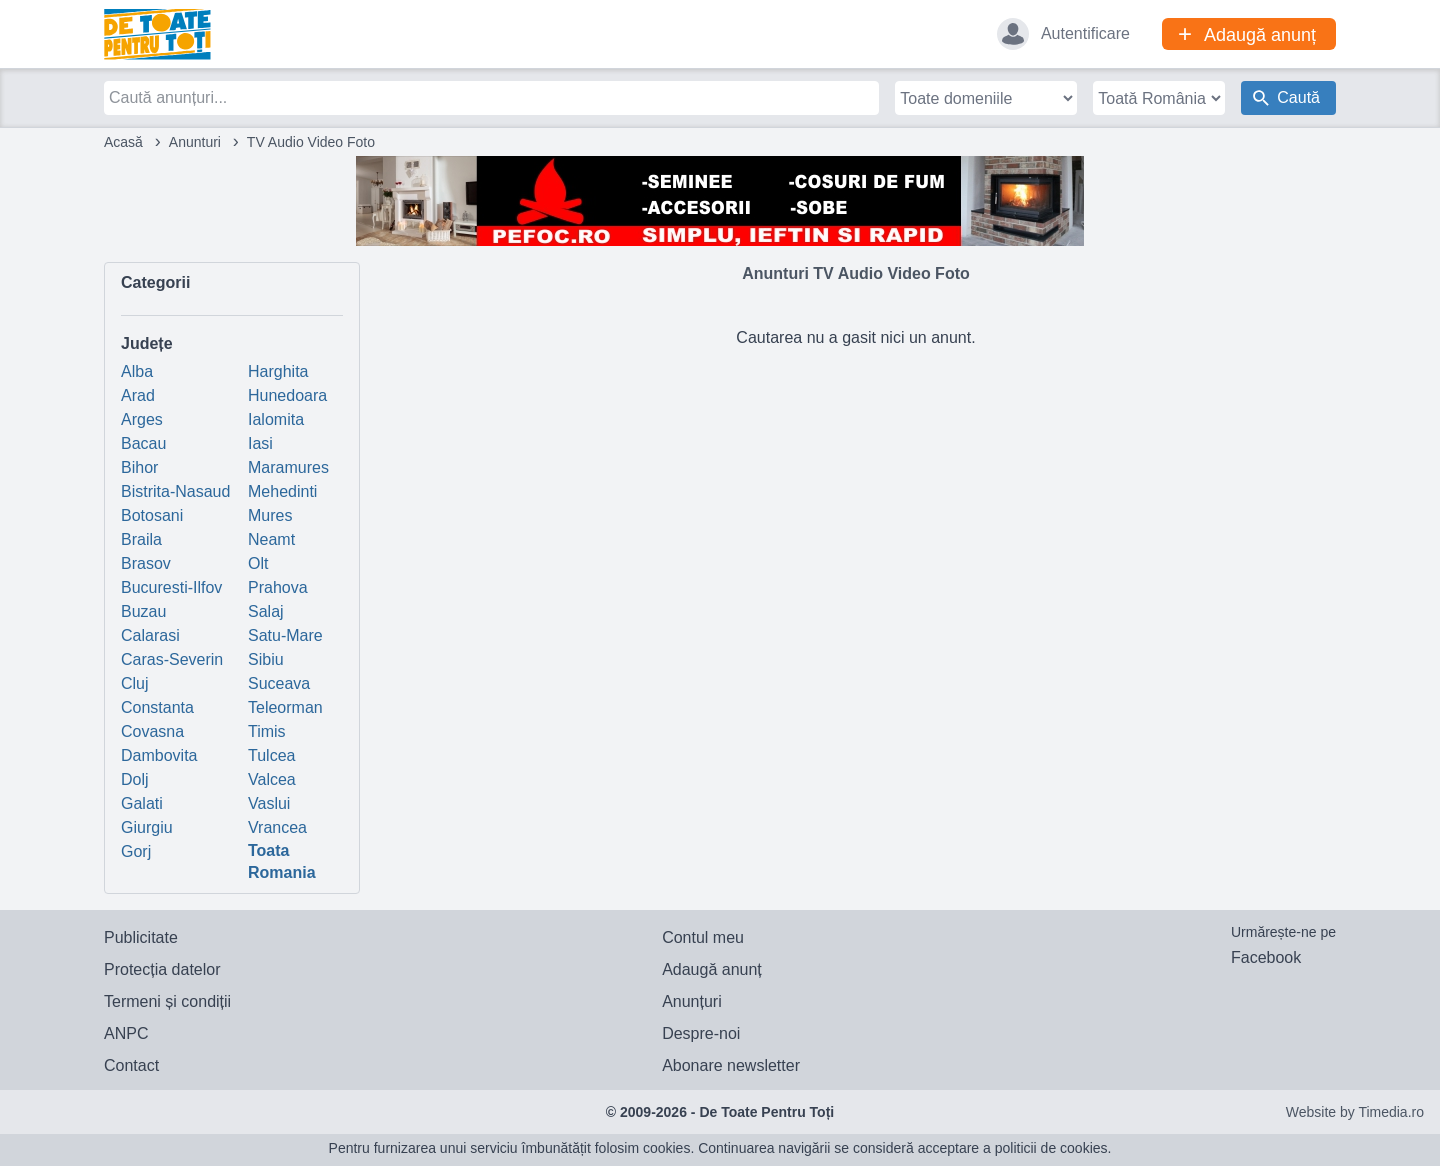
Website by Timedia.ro (1355, 1112)
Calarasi (150, 635)
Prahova (278, 587)
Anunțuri (692, 1001)
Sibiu (266, 659)
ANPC (126, 1033)
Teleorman (285, 707)
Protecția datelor (162, 969)
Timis (267, 731)
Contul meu (703, 937)
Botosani (152, 515)
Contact (131, 1065)
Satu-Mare (285, 635)
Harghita (278, 371)
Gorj (136, 851)
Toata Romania (282, 861)
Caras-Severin (172, 659)
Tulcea (271, 755)
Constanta (157, 707)
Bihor (139, 467)
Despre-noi (701, 1033)
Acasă (123, 142)
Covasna (152, 731)
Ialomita (276, 419)
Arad (138, 395)
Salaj (266, 611)
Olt (258, 563)
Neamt (271, 539)
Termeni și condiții (167, 1001)
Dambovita (159, 755)
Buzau (143, 611)
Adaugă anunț (712, 969)
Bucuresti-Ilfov (171, 587)
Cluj (135, 683)
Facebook (1266, 957)
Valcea (272, 779)
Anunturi (195, 142)
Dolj (135, 779)
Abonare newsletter (731, 1065)
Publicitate (141, 937)
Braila (141, 539)
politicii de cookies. (1053, 1148)
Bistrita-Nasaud (175, 491)
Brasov (146, 563)
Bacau (143, 443)
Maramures (288, 467)
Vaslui (269, 803)
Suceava (279, 683)
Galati (142, 803)
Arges (142, 419)
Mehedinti (282, 491)
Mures (270, 515)
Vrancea (277, 827)
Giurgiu (147, 827)
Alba (137, 371)
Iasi (260, 443)
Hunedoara (287, 395)
